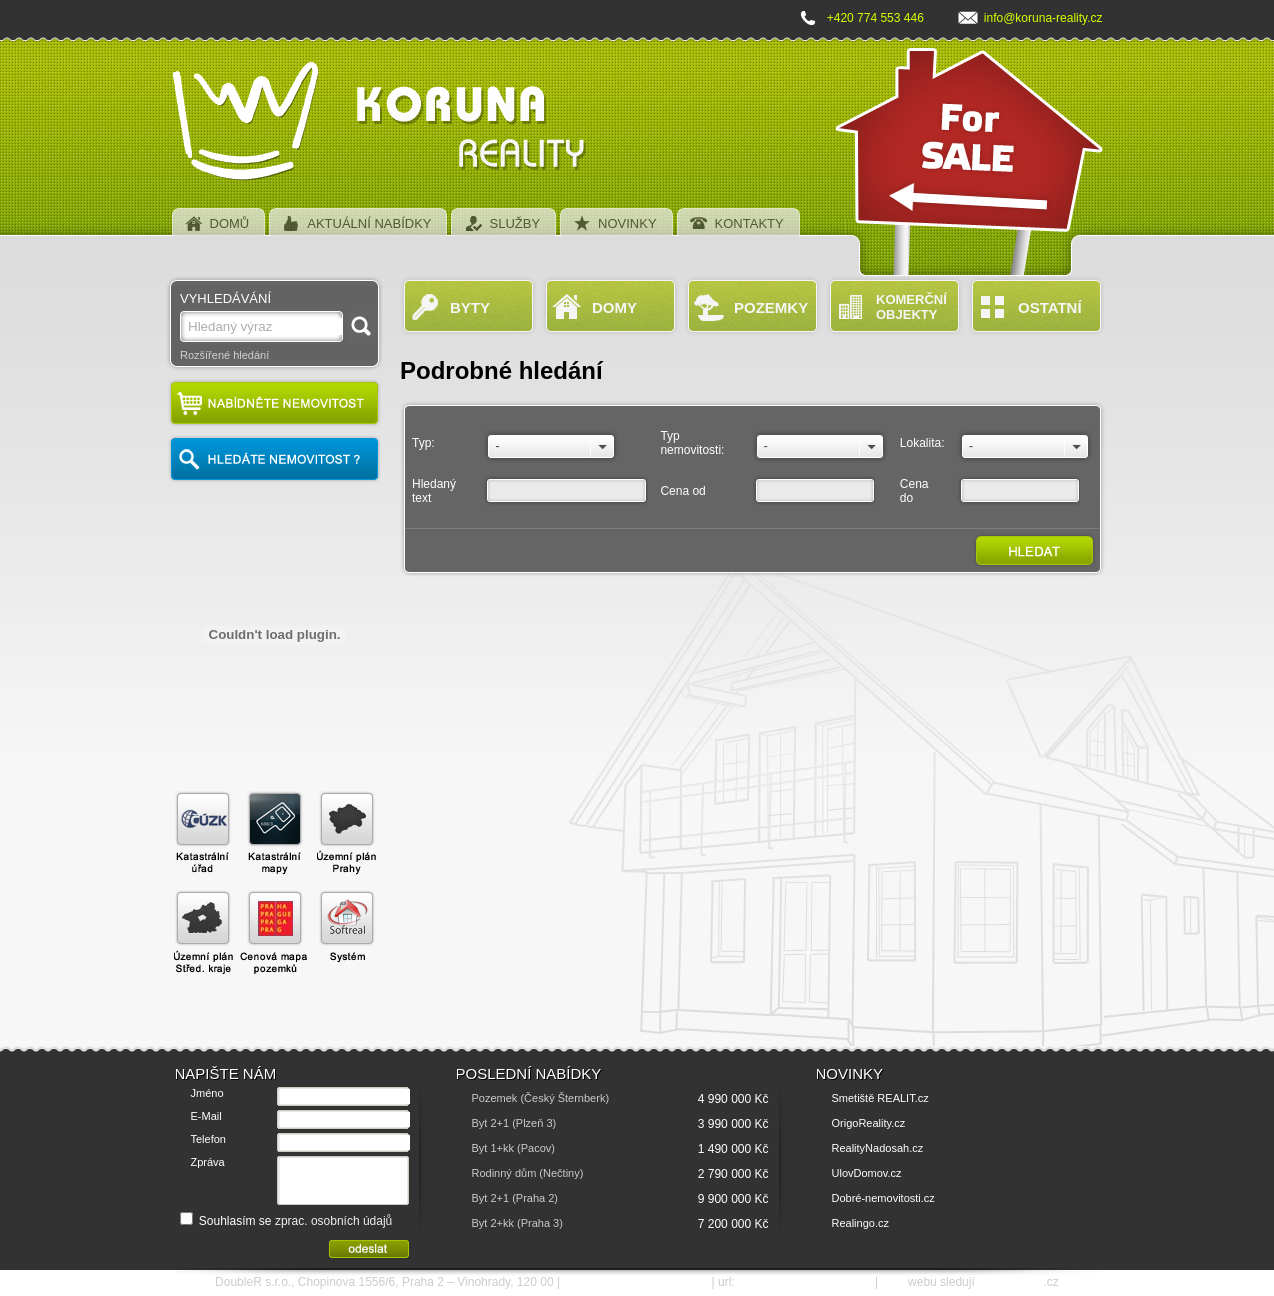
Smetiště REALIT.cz (880, 1098)
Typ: (423, 443)
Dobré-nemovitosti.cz (883, 1198)
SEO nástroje (1010, 1282)
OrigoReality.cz (869, 1123)
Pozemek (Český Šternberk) (541, 1098)
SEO (892, 1282)
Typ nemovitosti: (692, 443)
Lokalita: (922, 443)
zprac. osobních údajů (333, 1221)
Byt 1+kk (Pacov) (513, 1148)
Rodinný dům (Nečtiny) (528, 1173)
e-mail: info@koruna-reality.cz (635, 1282)
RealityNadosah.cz (878, 1148)
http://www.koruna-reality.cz (805, 1282)
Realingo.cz (860, 1223)
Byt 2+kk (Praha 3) (517, 1223)
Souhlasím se (286, 1221)
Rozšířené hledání (224, 355)
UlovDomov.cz (867, 1173)
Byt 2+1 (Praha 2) (515, 1198)
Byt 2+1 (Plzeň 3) (514, 1123)
